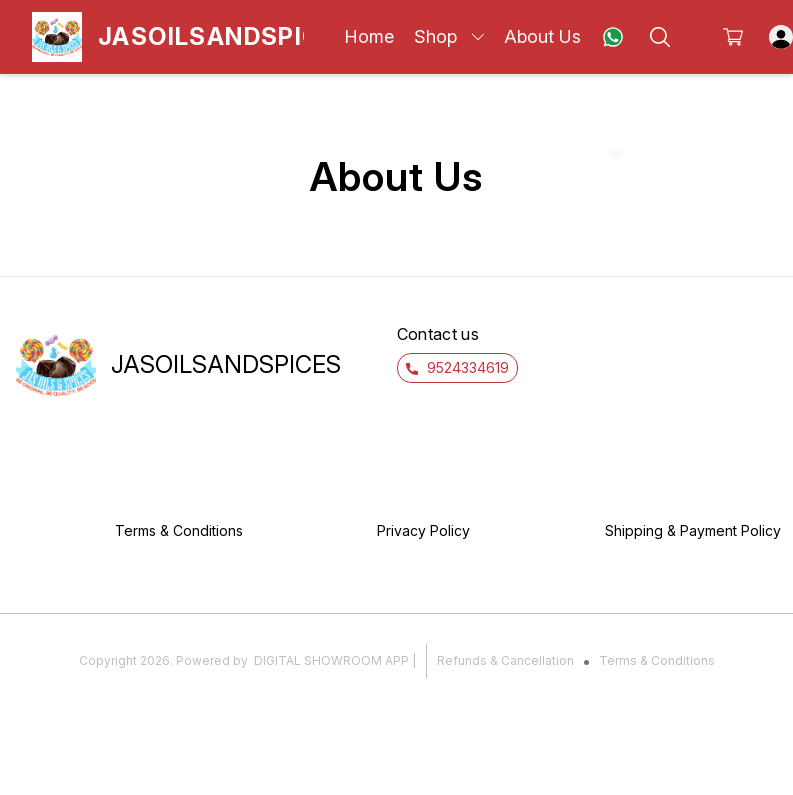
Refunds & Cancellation (505, 660)
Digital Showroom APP (331, 660)
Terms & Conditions (657, 660)
